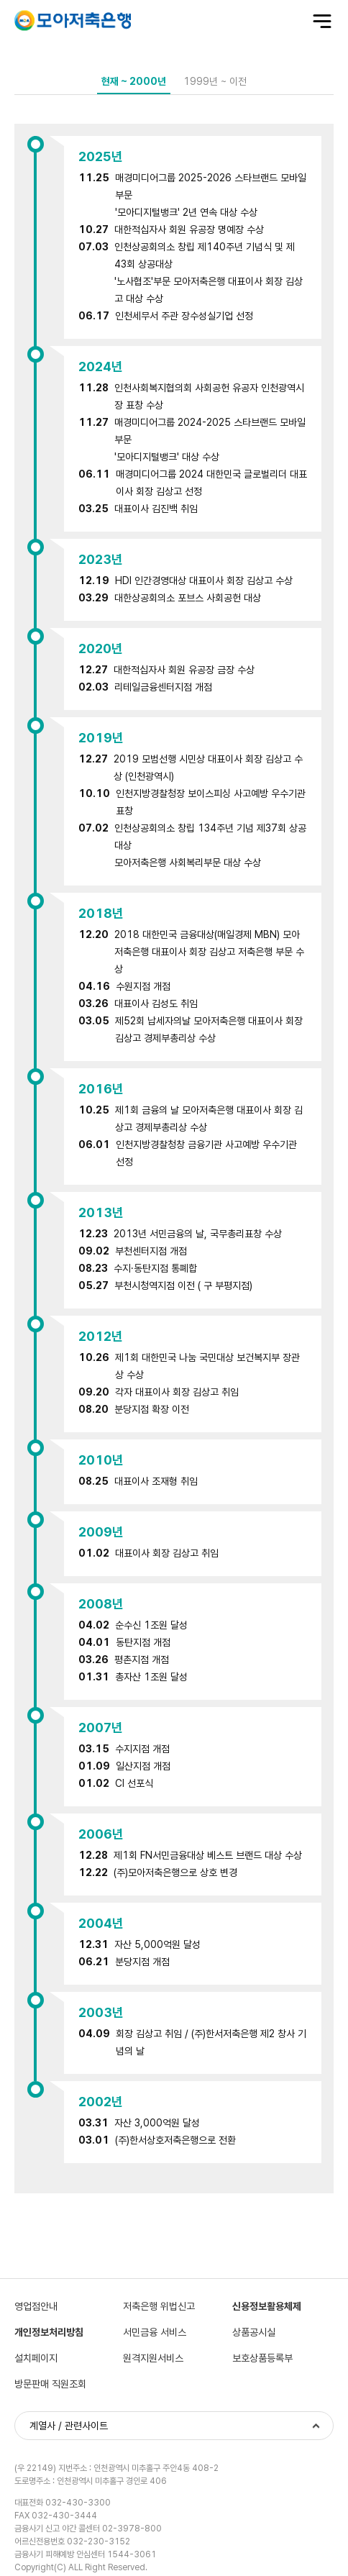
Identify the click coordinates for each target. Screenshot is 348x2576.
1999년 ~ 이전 (215, 81)
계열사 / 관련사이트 (68, 2425)
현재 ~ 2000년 (133, 81)
